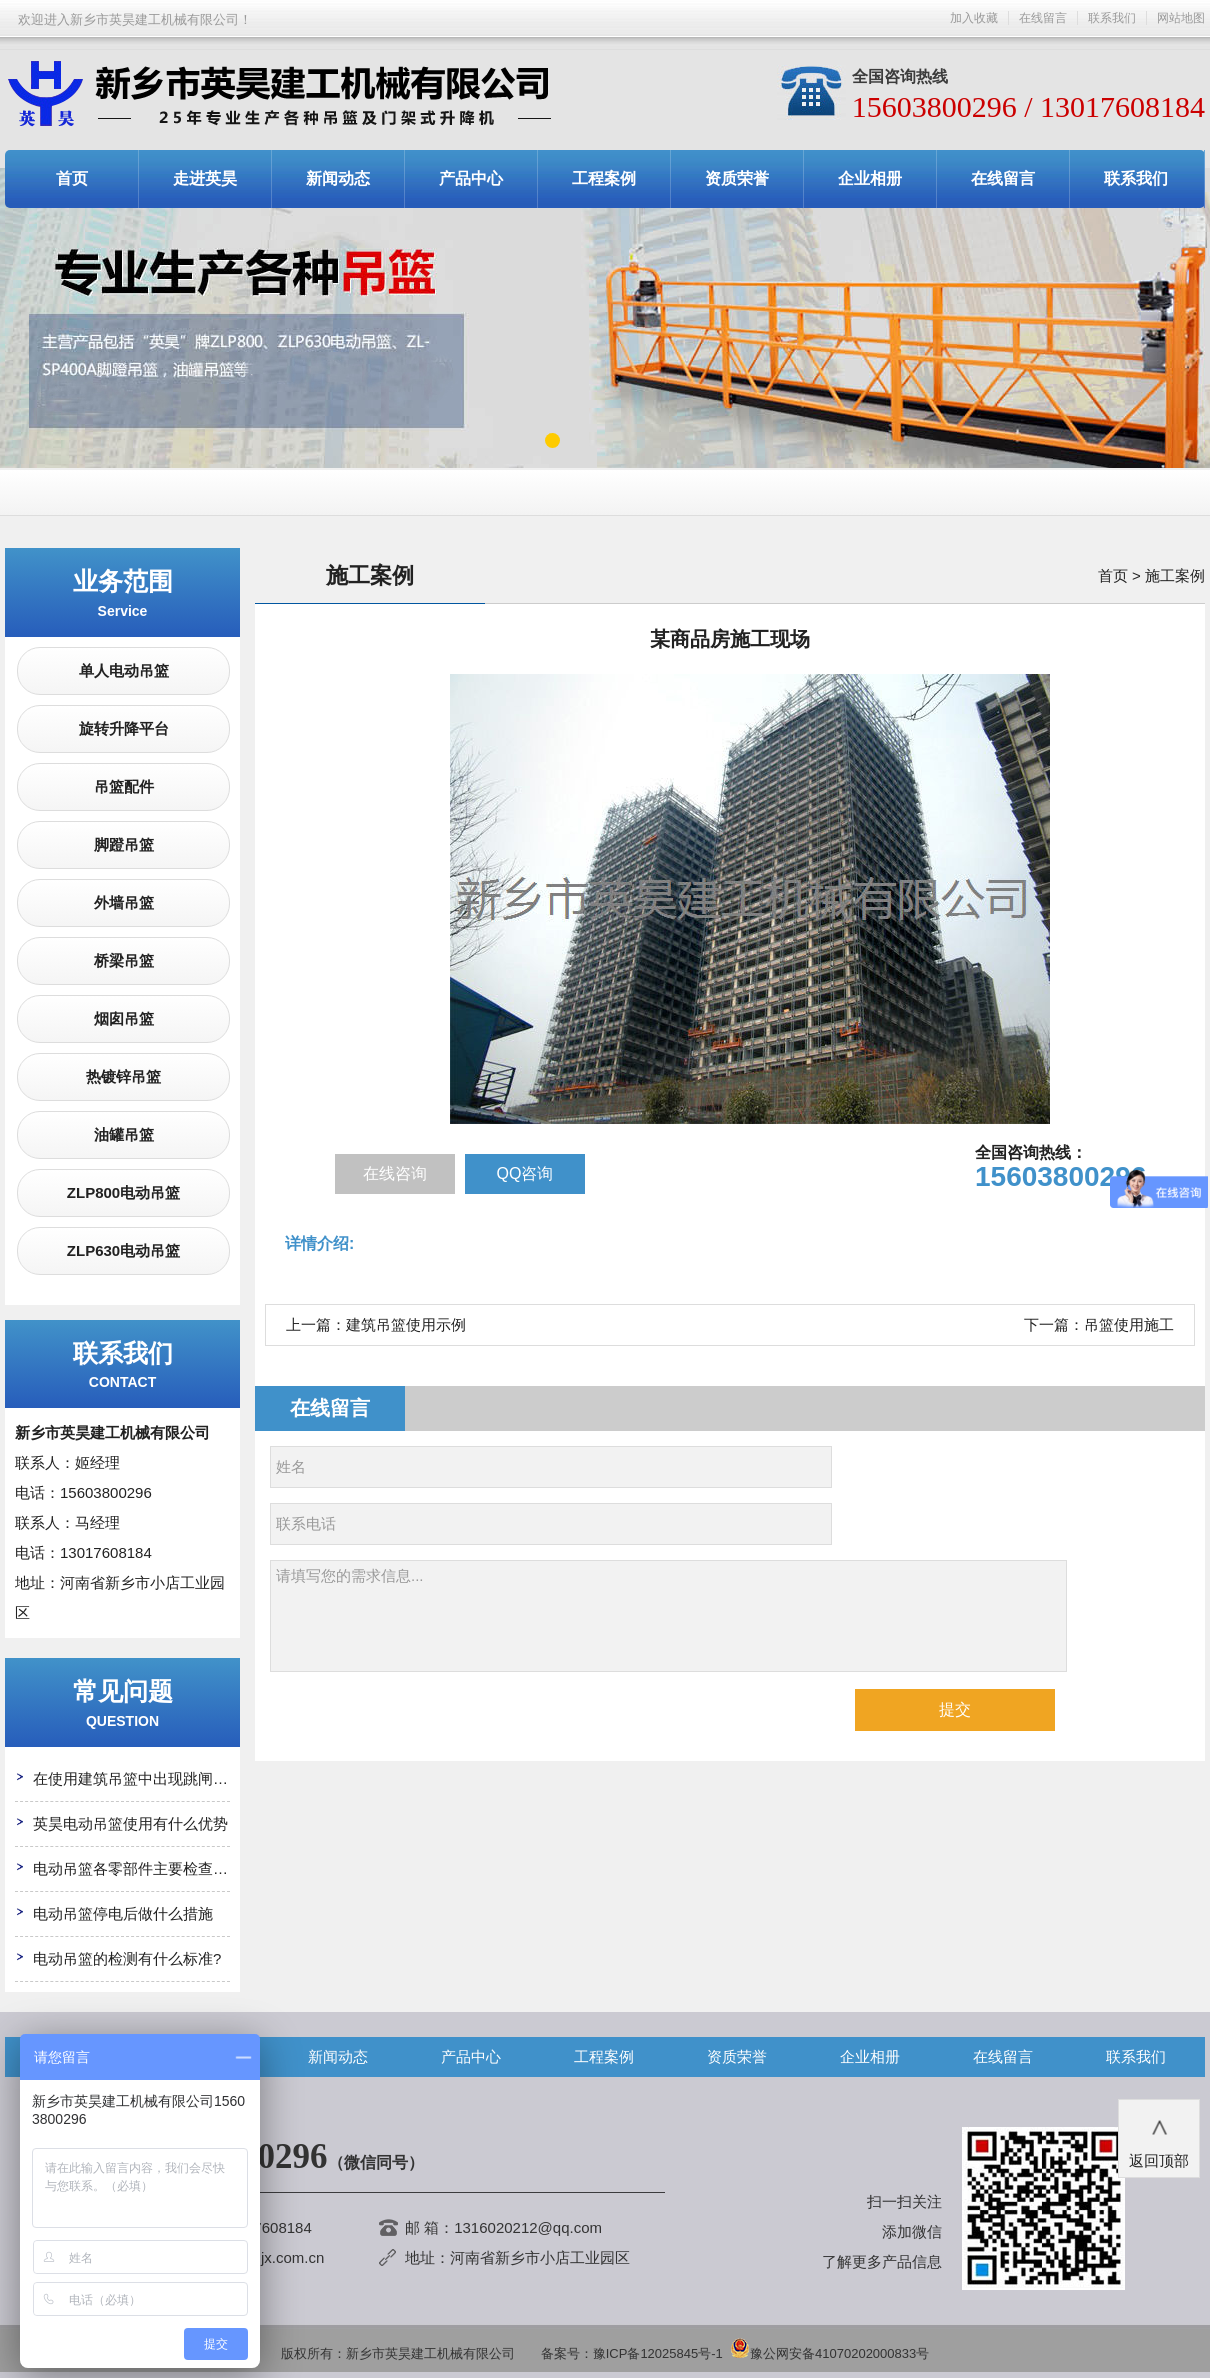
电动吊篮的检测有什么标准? (127, 1958)
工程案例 (604, 178)
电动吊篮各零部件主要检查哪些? (142, 1868)
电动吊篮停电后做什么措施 (123, 1913)
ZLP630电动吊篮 (123, 1250)
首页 (72, 178)
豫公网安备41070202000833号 (829, 2353)
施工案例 (1175, 575)
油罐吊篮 (124, 1134)
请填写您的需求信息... (668, 1616)
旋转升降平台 (124, 728)
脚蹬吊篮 (124, 844)
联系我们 (1112, 18)
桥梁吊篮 (124, 960)
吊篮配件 (124, 786)
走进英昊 (205, 178)
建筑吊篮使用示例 (406, 1324)
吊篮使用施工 (1129, 1324)
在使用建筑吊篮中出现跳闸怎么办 (145, 1778)
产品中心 (471, 178)
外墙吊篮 (124, 902)
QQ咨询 (525, 1173)
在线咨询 (395, 1173)
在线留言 (1043, 18)
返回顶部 (1159, 2137)
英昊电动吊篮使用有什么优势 (130, 1823)
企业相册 (870, 178)
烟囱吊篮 (124, 1018)
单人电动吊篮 (124, 670)
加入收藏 (974, 18)
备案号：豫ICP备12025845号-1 (632, 2353)
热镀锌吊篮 (123, 1076)
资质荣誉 (737, 178)
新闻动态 (338, 178)
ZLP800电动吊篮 (123, 1192)
